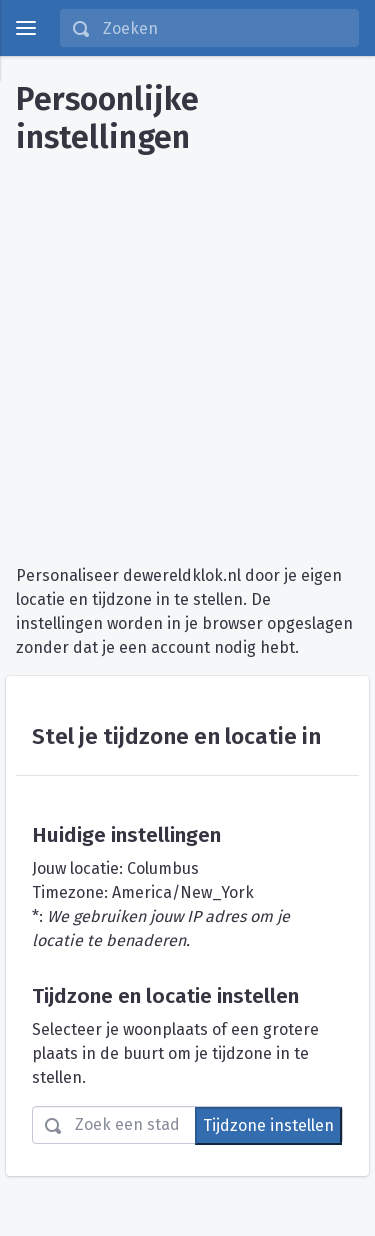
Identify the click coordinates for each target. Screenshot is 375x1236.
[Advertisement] (187, 352)
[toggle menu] (26, 28)
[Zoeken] (224, 28)
